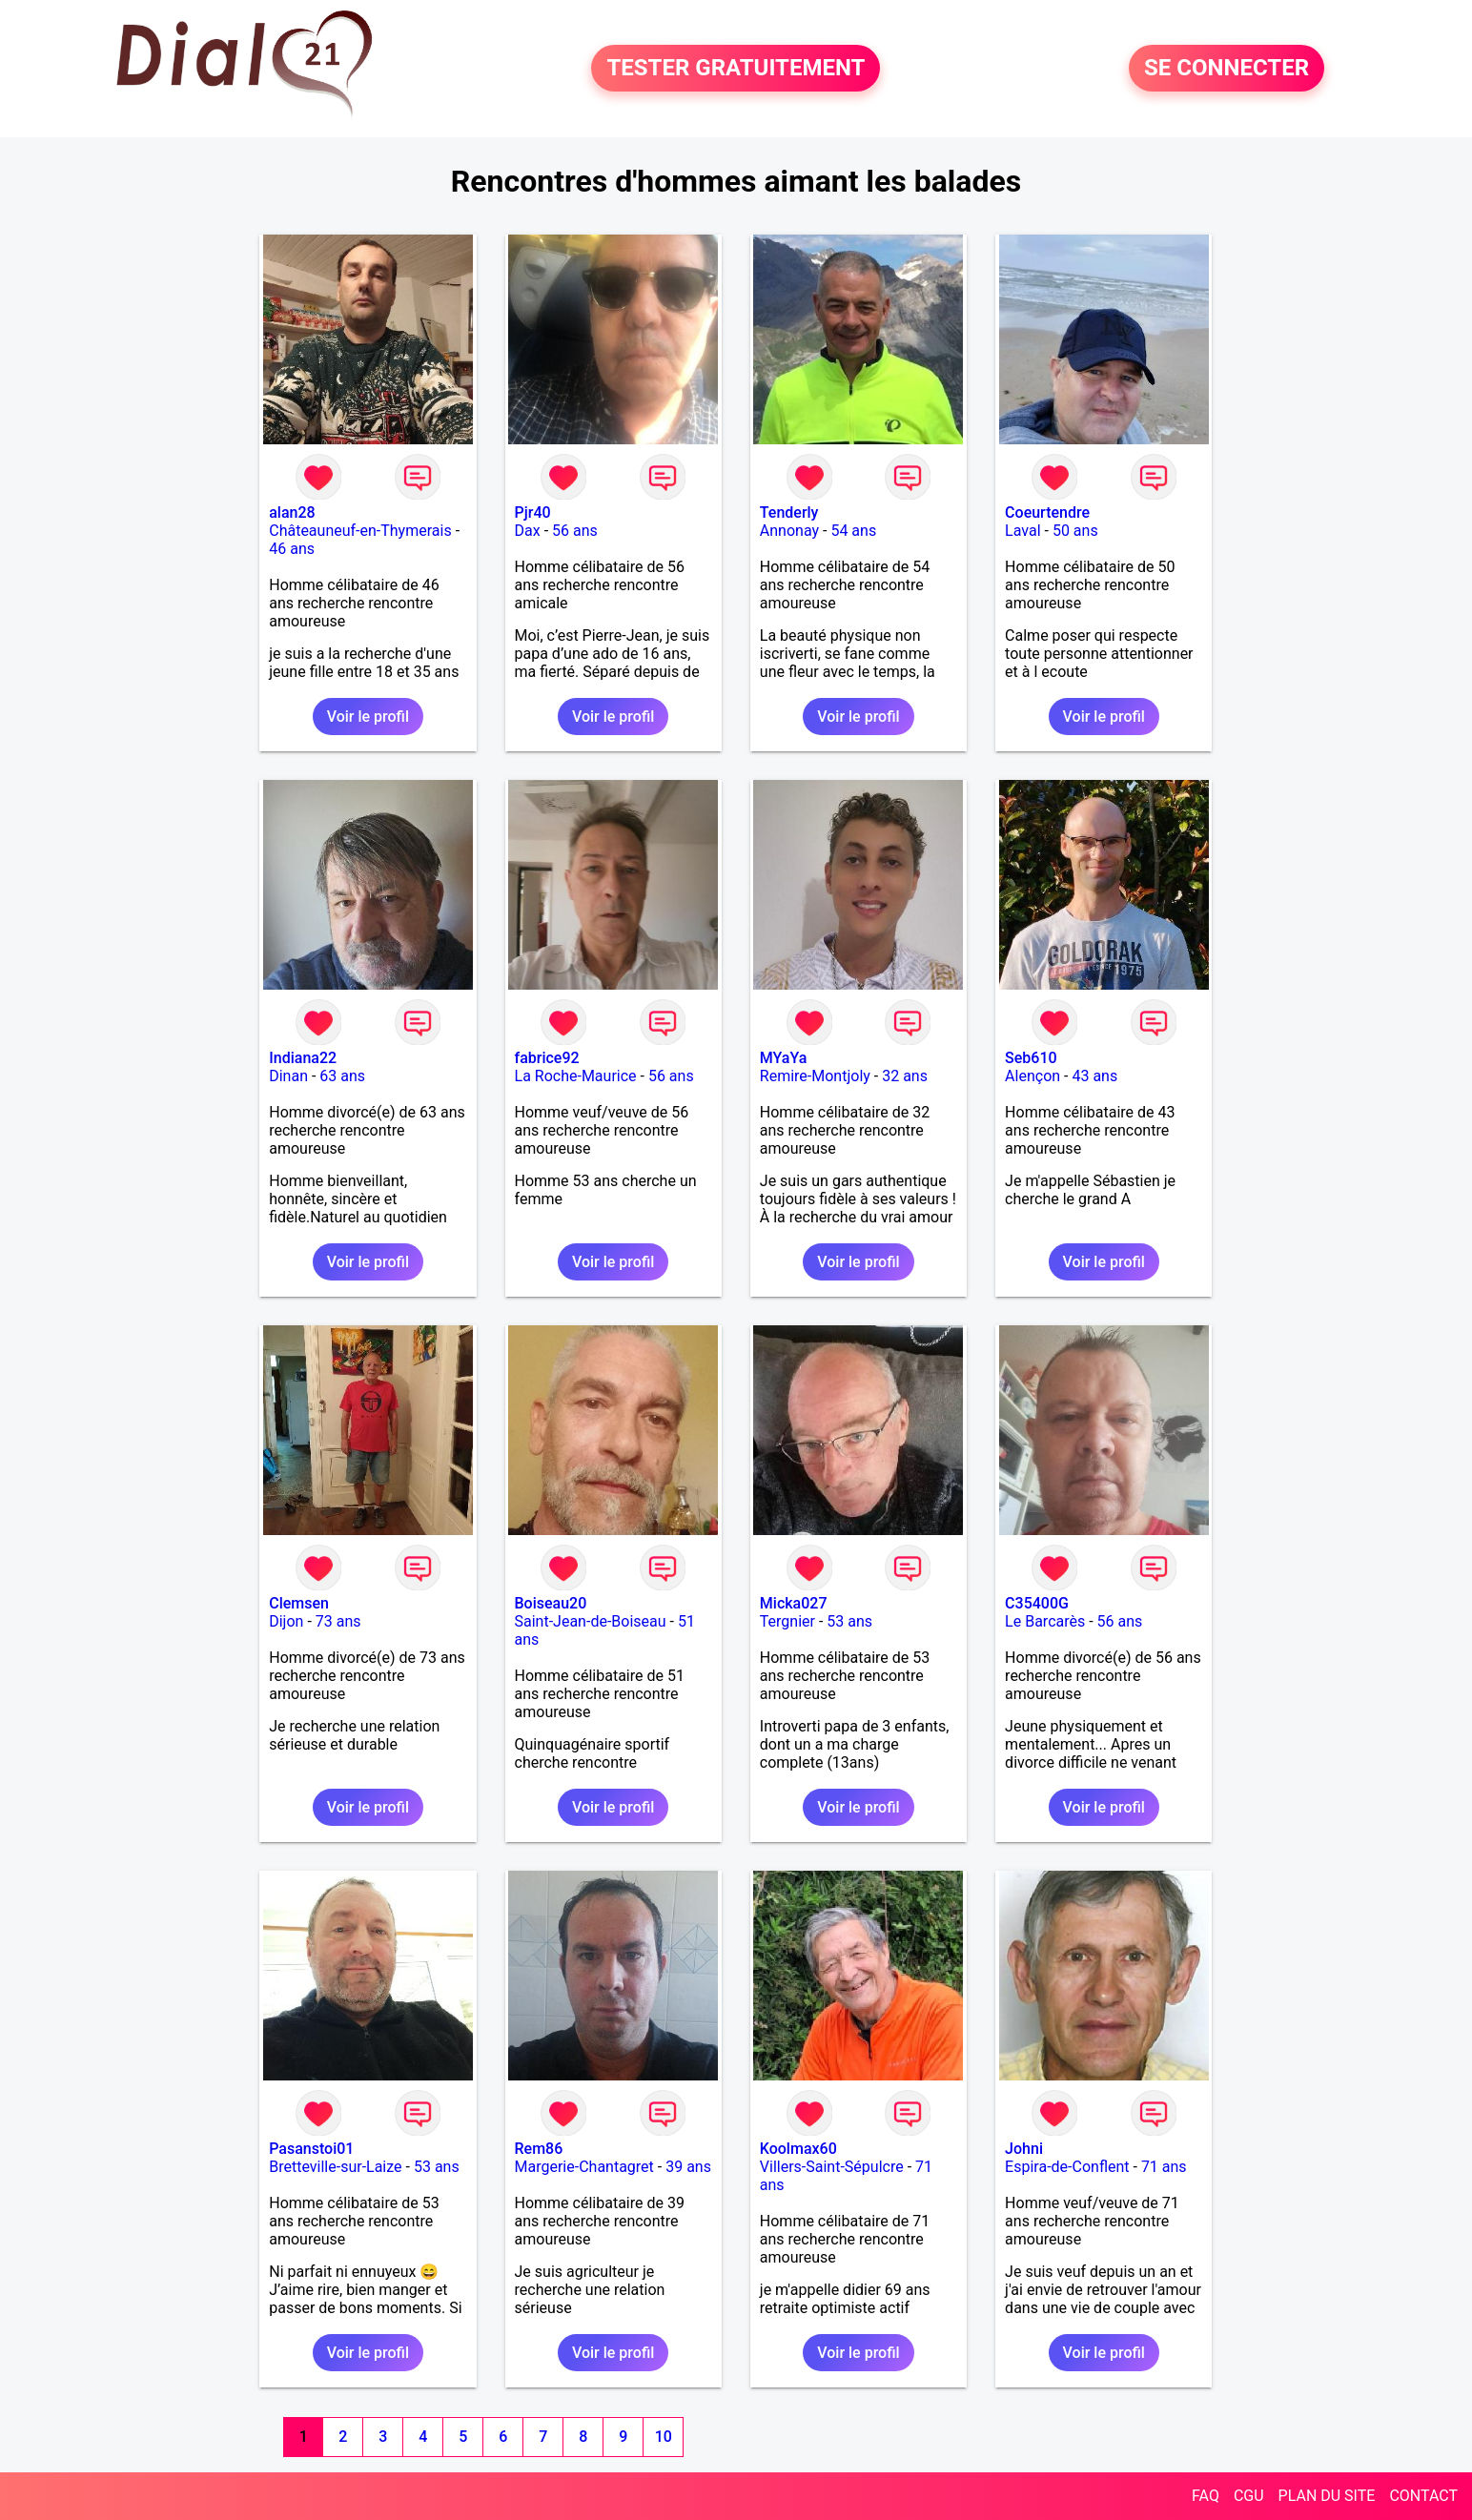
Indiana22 (303, 1058)
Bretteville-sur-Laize (335, 2167)
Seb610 (1031, 1058)
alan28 (292, 512)
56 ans (575, 531)
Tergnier (787, 1621)
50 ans (1075, 531)
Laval (1022, 531)
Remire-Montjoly (815, 1076)
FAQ (1205, 2496)
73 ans (338, 1621)
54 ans (853, 531)
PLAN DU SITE (1327, 2496)
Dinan (288, 1076)
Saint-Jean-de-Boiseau (590, 1621)
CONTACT (1423, 2496)
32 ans (905, 1076)
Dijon (286, 1621)
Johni (1024, 2149)
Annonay (789, 531)
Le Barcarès (1045, 1621)
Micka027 (794, 1603)
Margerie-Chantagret (584, 2167)
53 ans (849, 1621)
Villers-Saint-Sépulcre (832, 2167)
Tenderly (789, 512)
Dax (528, 531)
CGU (1249, 2496)
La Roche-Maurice (576, 1076)
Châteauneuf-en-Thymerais (360, 531)
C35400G (1037, 1603)
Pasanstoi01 (311, 2149)
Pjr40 (533, 512)
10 (663, 2437)
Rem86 (539, 2149)
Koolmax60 (798, 2149)
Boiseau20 (551, 1603)
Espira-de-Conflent (1067, 2167)
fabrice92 (547, 1058)
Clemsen (299, 1603)
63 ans (342, 1076)
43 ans (1094, 1076)
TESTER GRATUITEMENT (735, 68)
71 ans (1164, 2167)
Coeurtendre (1047, 512)
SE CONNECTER (1226, 68)
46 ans (292, 549)
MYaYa (784, 1058)
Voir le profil (368, 716)
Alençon (1032, 1076)
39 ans (688, 2167)
